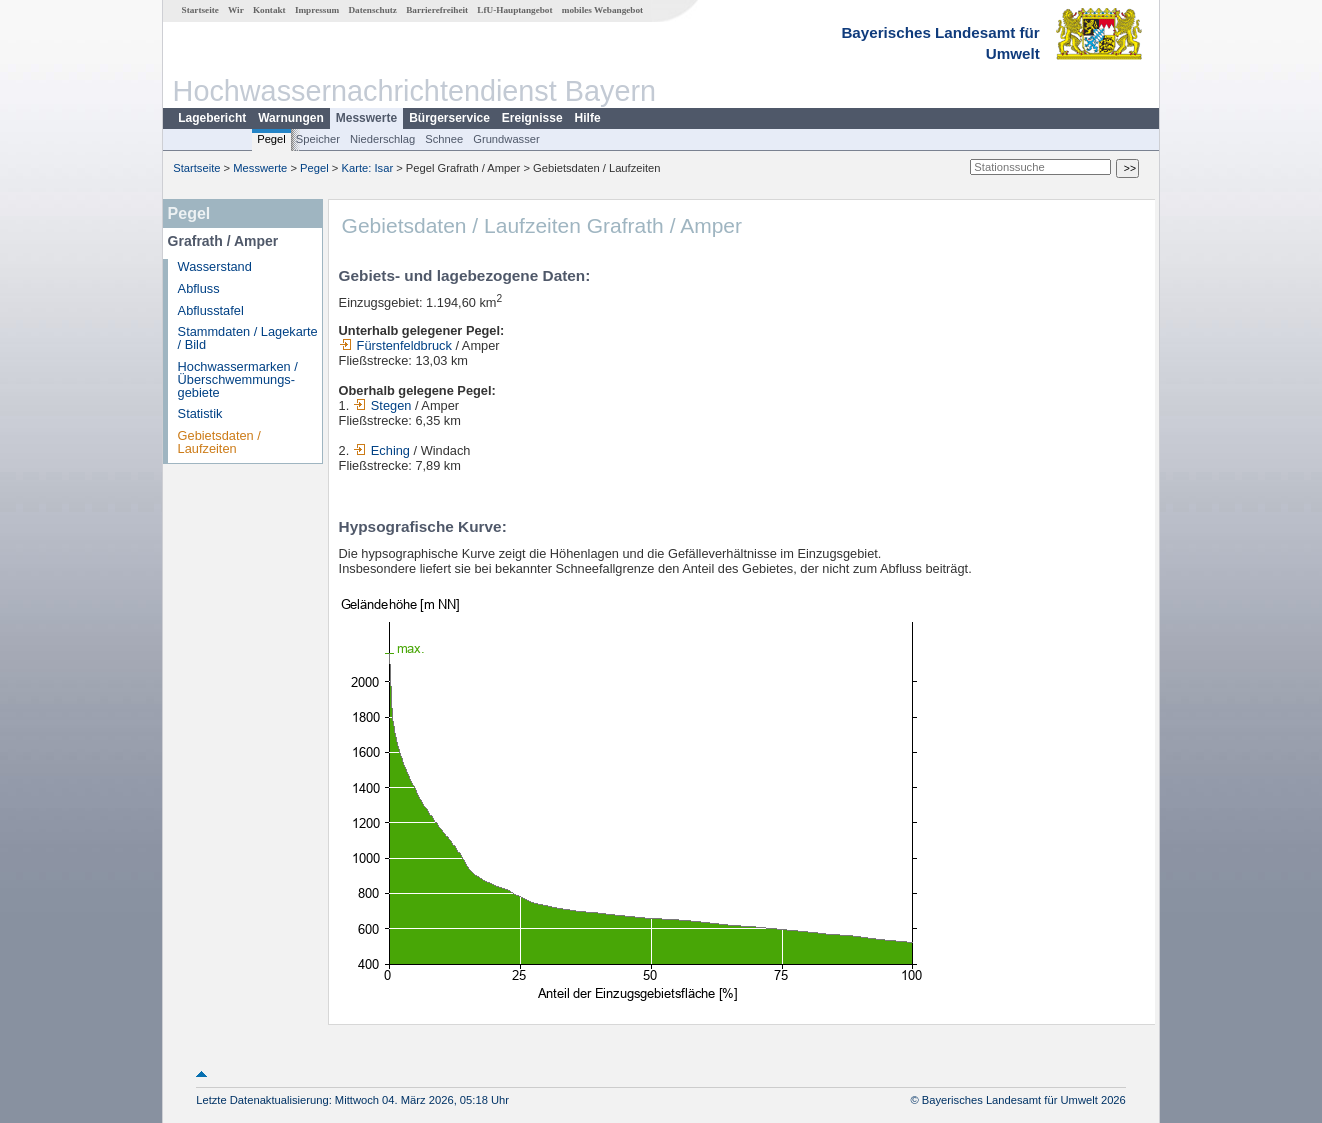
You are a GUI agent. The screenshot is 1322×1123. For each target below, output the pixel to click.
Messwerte (366, 118)
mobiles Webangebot (602, 10)
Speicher (318, 139)
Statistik (200, 413)
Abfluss (199, 288)
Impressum (317, 10)
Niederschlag (382, 139)
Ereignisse (532, 118)
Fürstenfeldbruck (395, 345)
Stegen (382, 405)
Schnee (444, 139)
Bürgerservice (449, 118)
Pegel (271, 139)
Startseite (200, 10)
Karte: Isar (368, 168)
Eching (381, 450)
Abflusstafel (211, 310)
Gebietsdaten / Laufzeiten (219, 442)
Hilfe (588, 118)
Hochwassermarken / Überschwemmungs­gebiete (238, 379)
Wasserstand (215, 266)
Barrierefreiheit (437, 10)
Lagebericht (212, 118)
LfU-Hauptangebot (514, 10)
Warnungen (291, 118)
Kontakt (269, 10)
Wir (236, 10)
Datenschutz (372, 10)
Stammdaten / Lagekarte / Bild (248, 338)
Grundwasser (506, 139)
